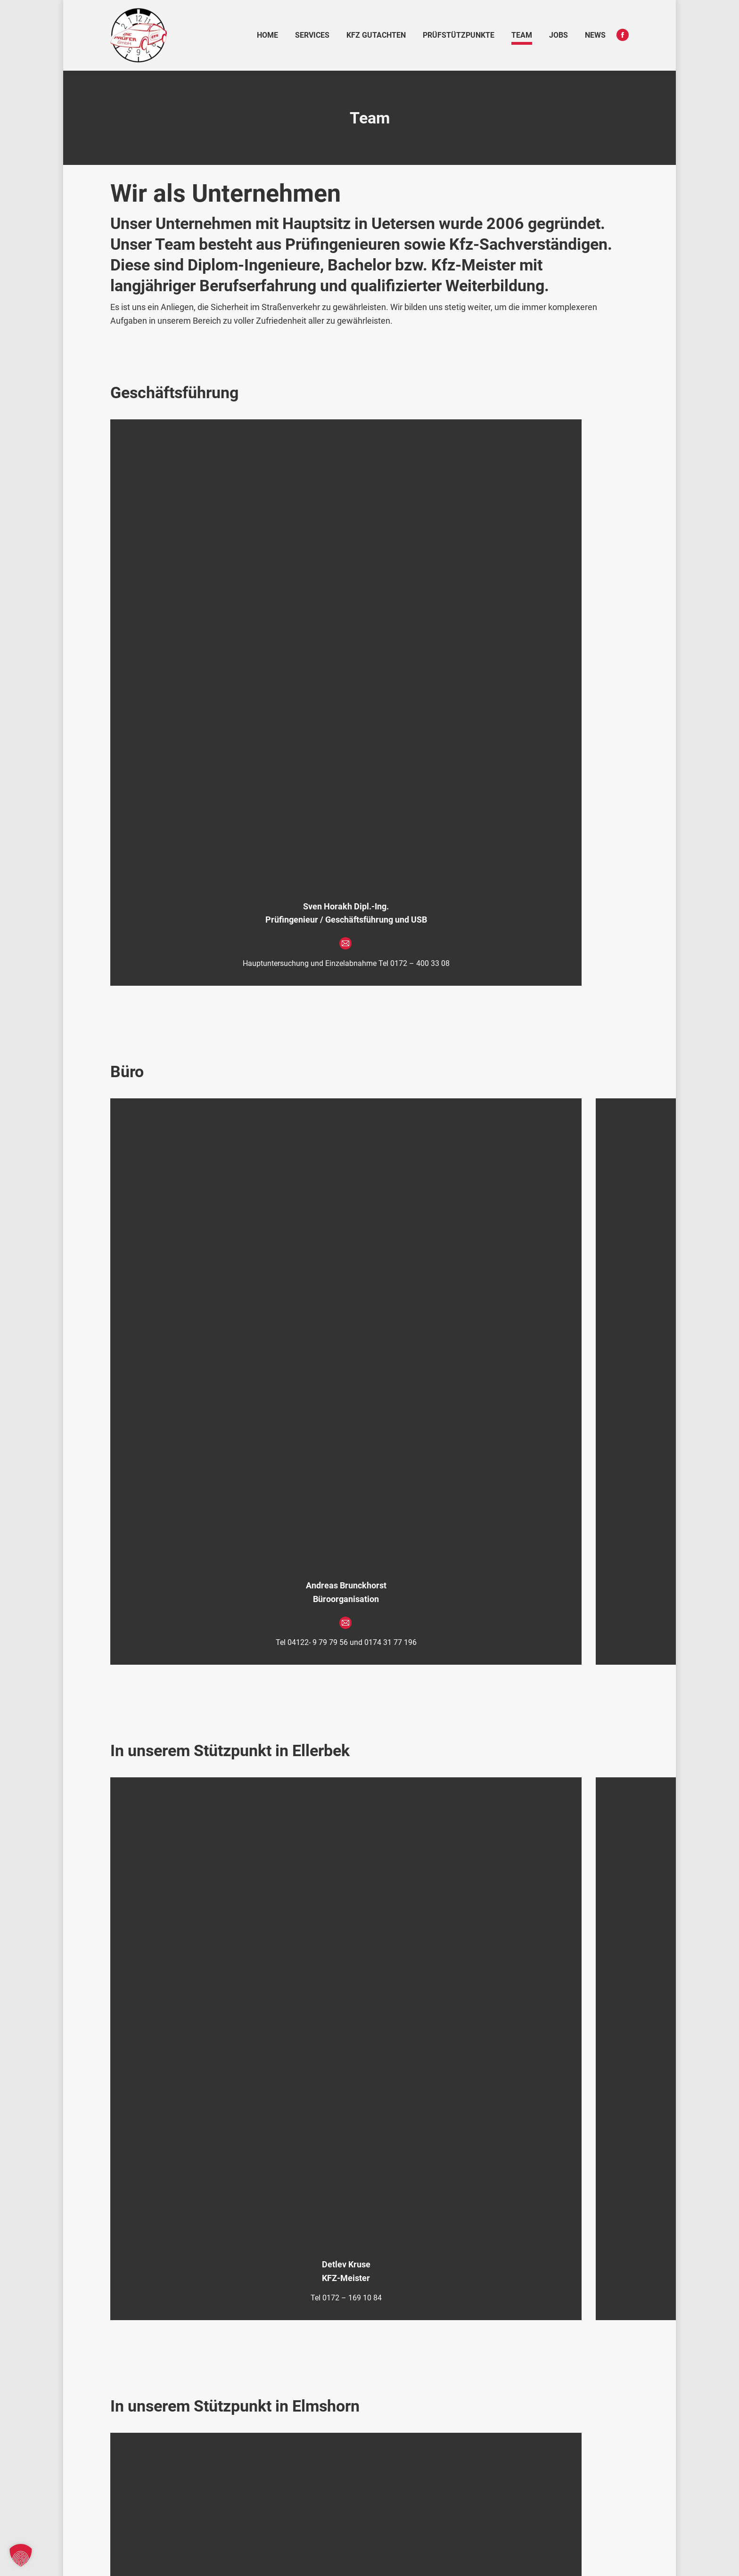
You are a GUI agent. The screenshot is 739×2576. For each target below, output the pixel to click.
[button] (20, 2555)
